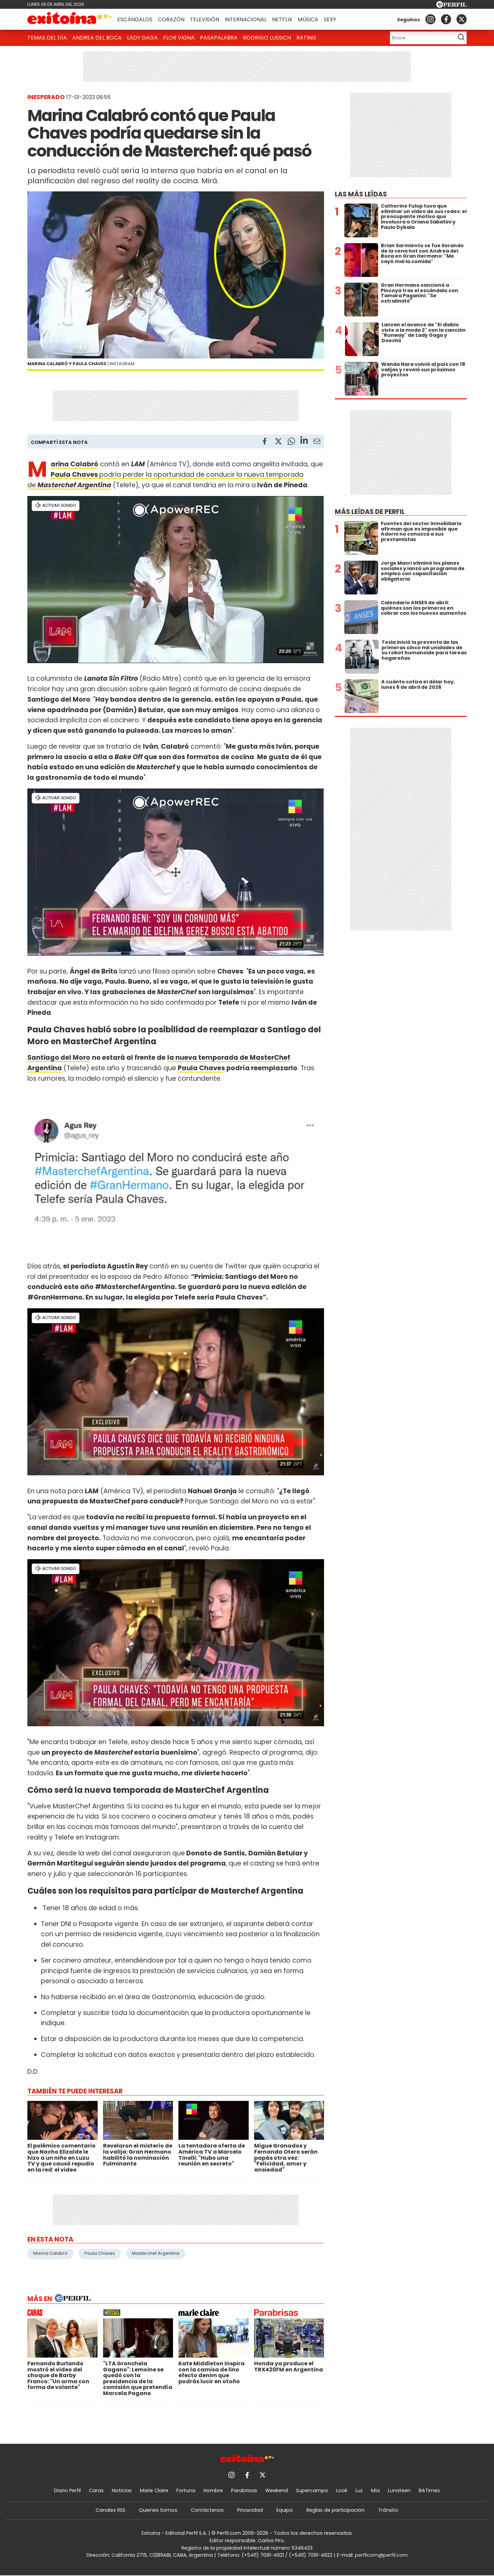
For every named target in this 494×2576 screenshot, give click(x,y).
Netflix (282, 19)
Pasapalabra (219, 38)
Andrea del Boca (97, 38)
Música (308, 19)
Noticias (122, 2490)
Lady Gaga (142, 38)
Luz (359, 2490)
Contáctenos (207, 2510)
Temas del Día (47, 38)
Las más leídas (361, 194)
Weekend (276, 2490)
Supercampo (312, 2490)
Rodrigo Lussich (267, 38)
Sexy (330, 19)
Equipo (284, 2510)
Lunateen (399, 2490)
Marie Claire (154, 2490)
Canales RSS (110, 2510)
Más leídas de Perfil (370, 511)
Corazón (171, 19)
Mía (375, 2490)
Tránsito (388, 2510)
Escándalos (134, 19)
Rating (306, 38)
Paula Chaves (75, 474)
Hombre (213, 2490)
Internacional (246, 19)
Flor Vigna (179, 38)
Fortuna (185, 2490)
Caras (96, 2490)
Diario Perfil (67, 2490)
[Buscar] (420, 38)
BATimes (429, 2490)
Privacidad (250, 2510)
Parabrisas (244, 2490)
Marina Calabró (50, 2253)
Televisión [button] (204, 19)
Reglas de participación (335, 2510)
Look (341, 2490)
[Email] (317, 442)
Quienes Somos (158, 2510)
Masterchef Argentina (155, 2253)
